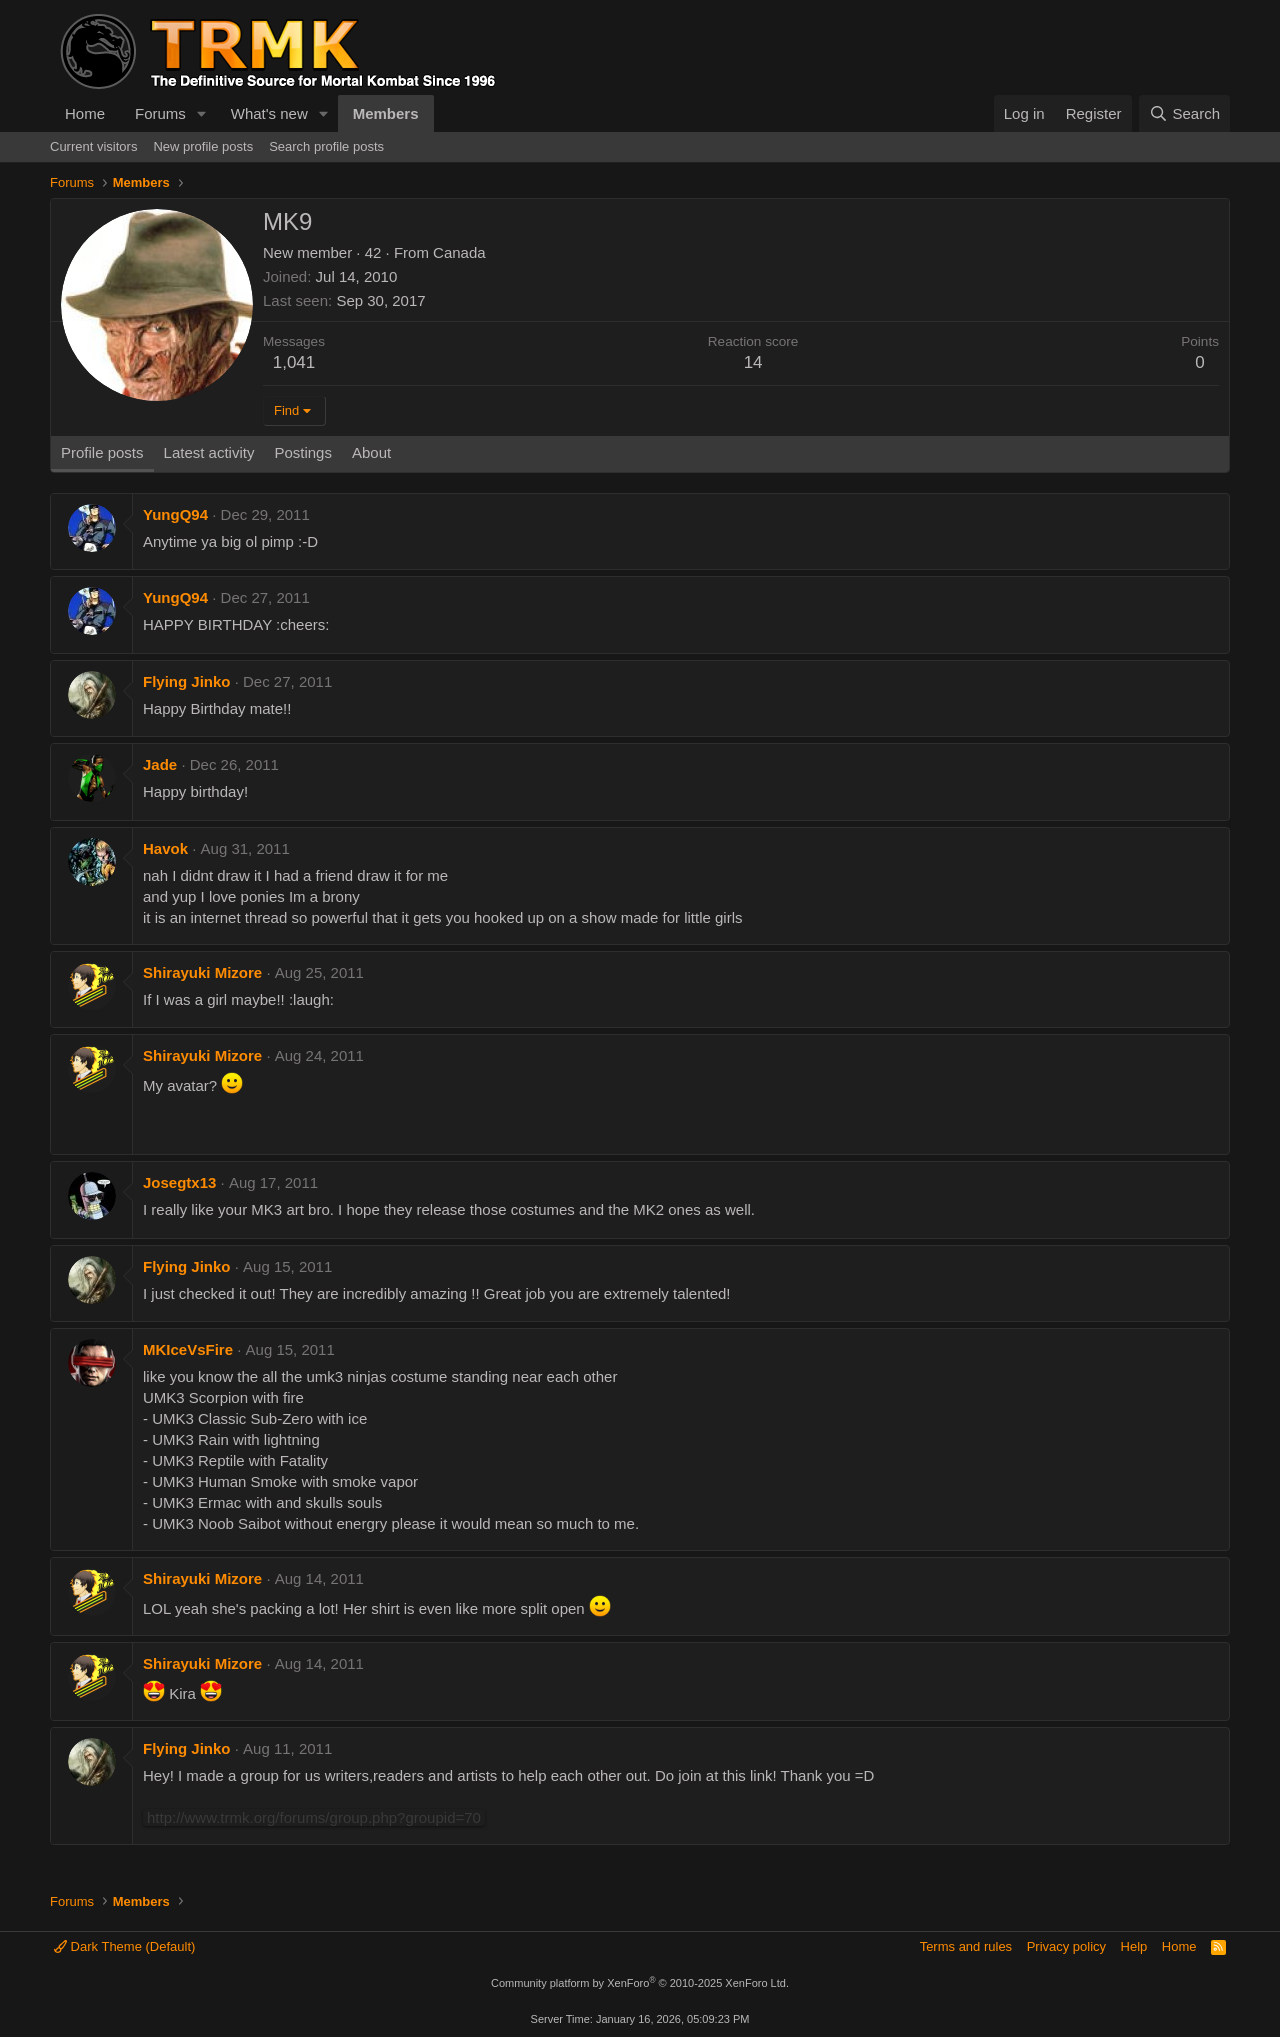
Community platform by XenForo (640, 1983)
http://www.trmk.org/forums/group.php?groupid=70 (314, 1817)
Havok (165, 848)
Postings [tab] (303, 452)
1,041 (294, 362)
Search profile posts (326, 146)
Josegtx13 (179, 1182)
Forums (160, 113)
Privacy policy (1066, 1946)
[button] (202, 113)
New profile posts (203, 146)
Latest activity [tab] (209, 452)
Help (1134, 1946)
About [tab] (371, 452)
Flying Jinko (187, 681)
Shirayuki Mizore (202, 972)
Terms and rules (966, 1946)
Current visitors (93, 146)
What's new (269, 113)
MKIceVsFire (188, 1349)
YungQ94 (175, 514)
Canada (459, 252)
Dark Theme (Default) (124, 1946)
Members (386, 113)
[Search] (1184, 113)
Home (85, 113)
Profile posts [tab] (102, 452)
